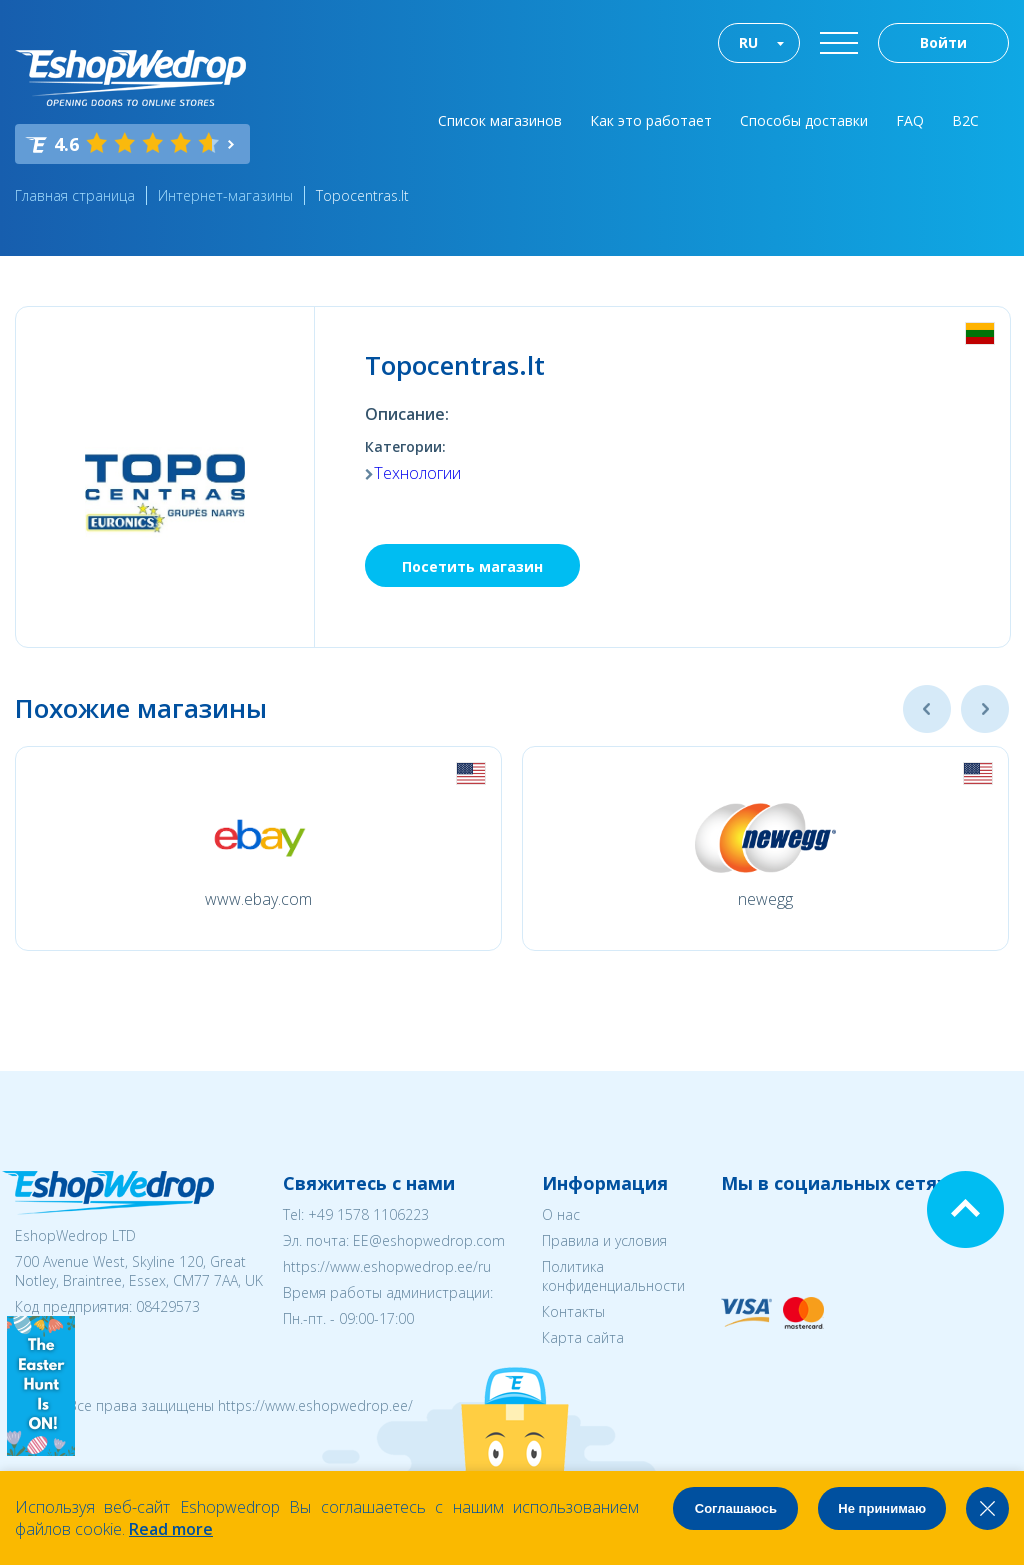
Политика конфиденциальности (613, 1276)
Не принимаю (882, 1508)
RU (748, 42)
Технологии (417, 473)
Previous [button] (927, 709)
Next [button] (985, 709)
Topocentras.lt (362, 195)
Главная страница (75, 195)
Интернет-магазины (225, 195)
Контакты (573, 1311)
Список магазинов (500, 120)
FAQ (910, 120)
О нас (561, 1214)
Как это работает (651, 120)
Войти (943, 42)
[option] (258, 848)
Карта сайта (583, 1337)
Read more (171, 1529)
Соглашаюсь (736, 1508)
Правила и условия (604, 1240)
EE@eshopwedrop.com (429, 1240)
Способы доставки (804, 120)
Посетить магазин (472, 566)
